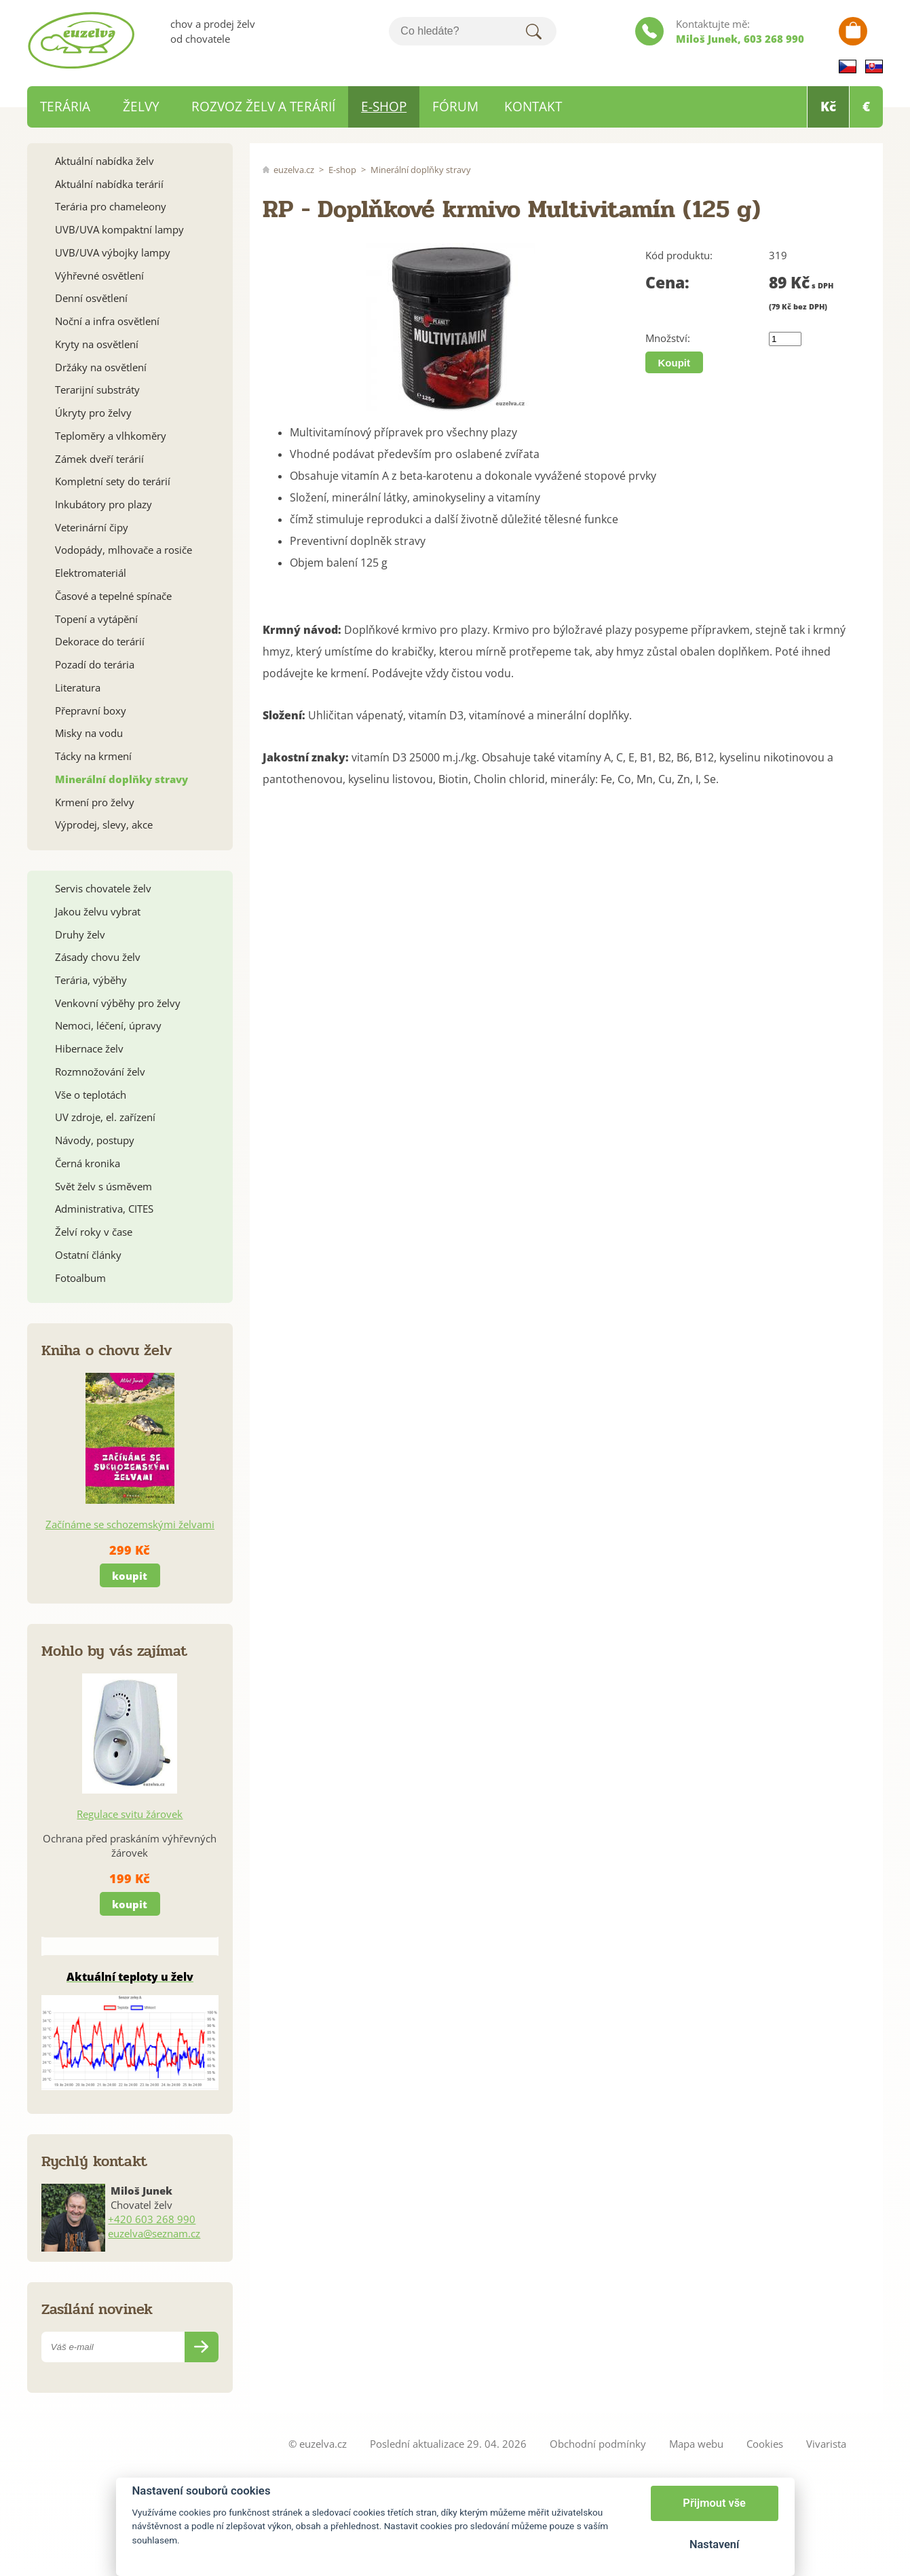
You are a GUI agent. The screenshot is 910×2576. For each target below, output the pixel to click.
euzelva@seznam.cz (154, 2233)
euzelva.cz (293, 170)
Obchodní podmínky (598, 2443)
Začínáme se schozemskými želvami (129, 1524)
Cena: (667, 282)
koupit (129, 1576)
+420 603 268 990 (151, 2219)
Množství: (667, 338)
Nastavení (714, 2544)
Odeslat (202, 2347)
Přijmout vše (714, 2503)
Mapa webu (696, 2443)
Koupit (674, 362)
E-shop (342, 170)
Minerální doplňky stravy (421, 170)
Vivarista (826, 2443)
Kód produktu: (679, 255)
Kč (828, 106)
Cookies (764, 2443)
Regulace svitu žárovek (130, 1814)
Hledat (534, 31)
